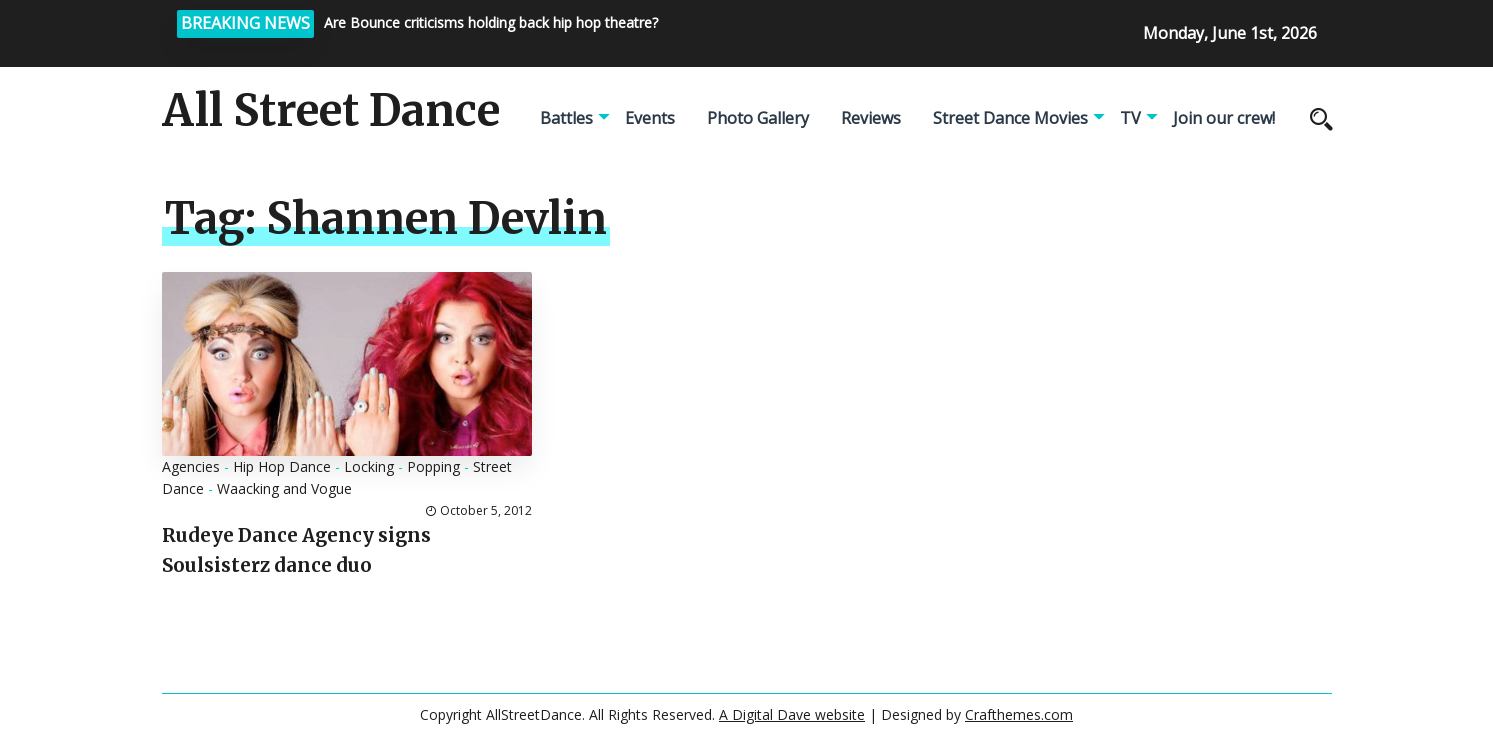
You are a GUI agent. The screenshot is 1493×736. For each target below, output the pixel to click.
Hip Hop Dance (282, 466)
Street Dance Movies (1010, 118)
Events (650, 118)
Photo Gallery (758, 118)
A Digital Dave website (792, 714)
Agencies (191, 466)
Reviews (871, 118)
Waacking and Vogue (284, 488)
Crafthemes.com (1019, 714)
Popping (433, 466)
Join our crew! (1224, 118)
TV (1130, 118)
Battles (566, 118)
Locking (369, 466)
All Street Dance (331, 111)
